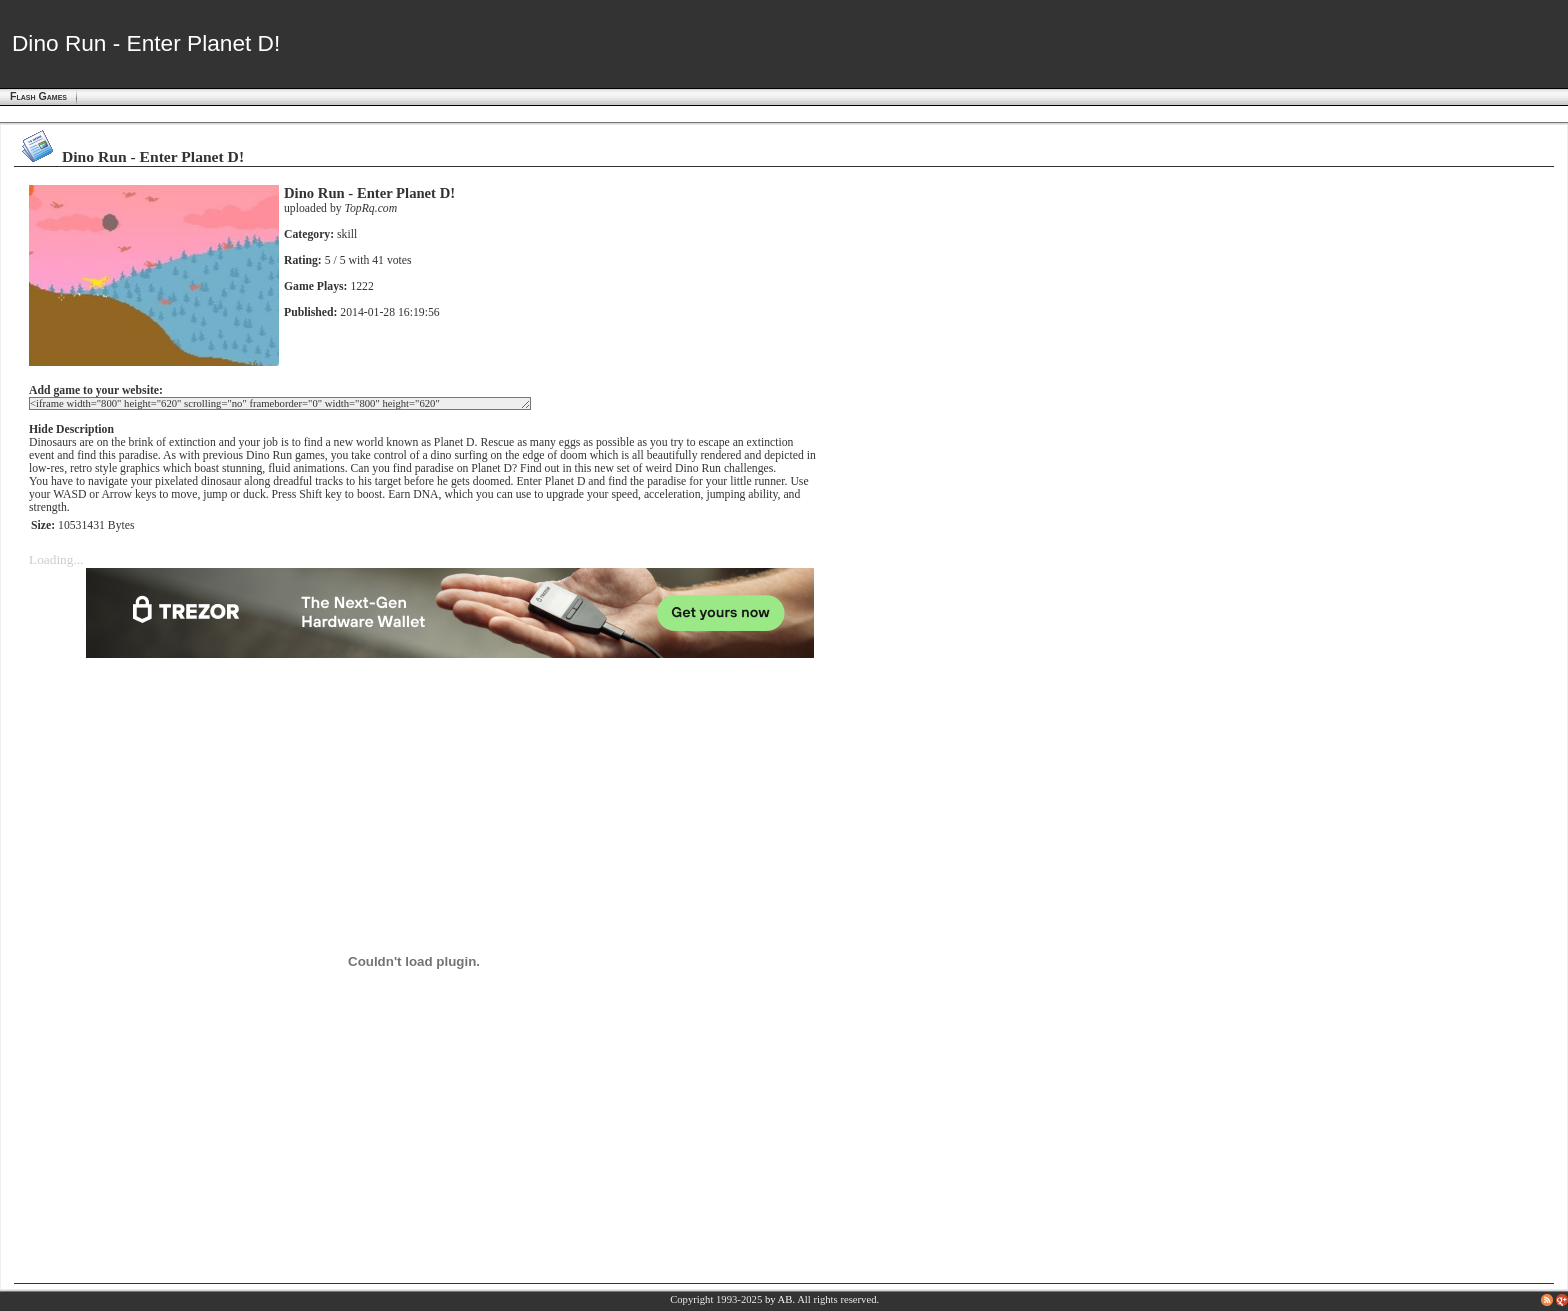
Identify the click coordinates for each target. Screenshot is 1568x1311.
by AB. (780, 1299)
